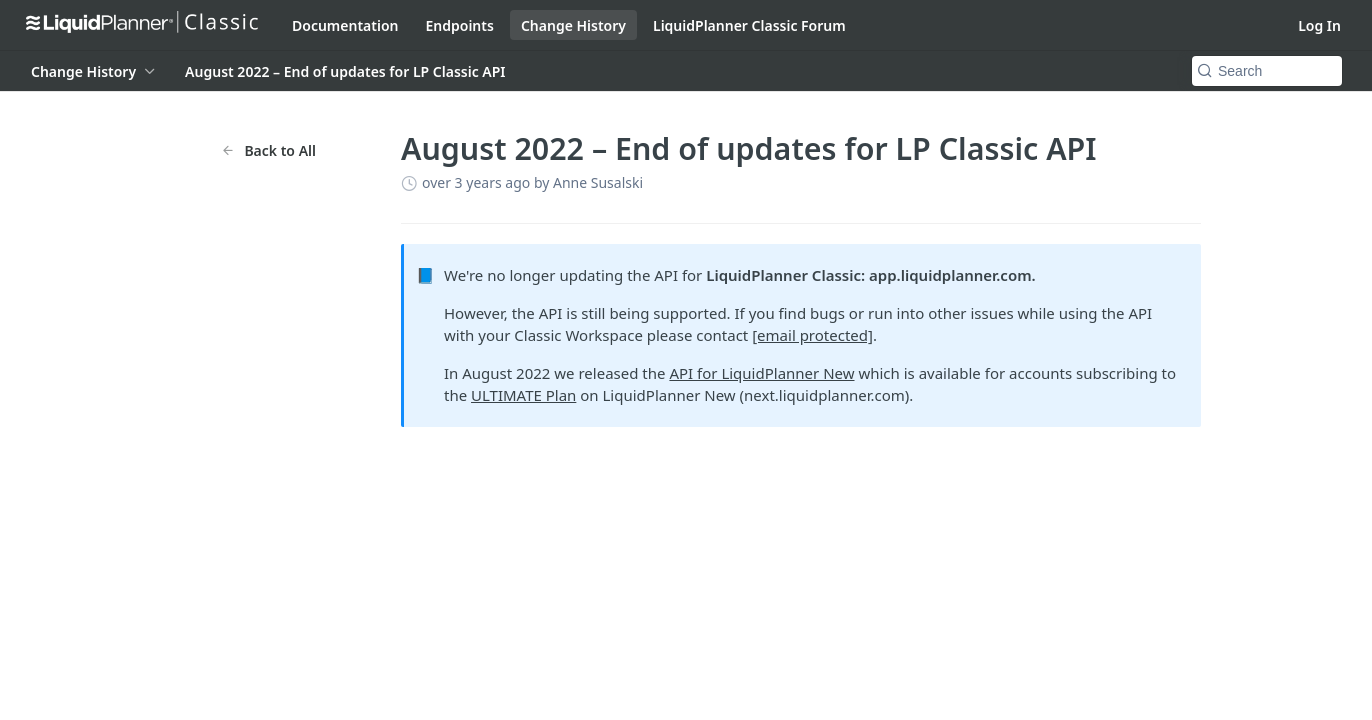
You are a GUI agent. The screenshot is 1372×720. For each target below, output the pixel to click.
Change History (573, 25)
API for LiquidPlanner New (761, 373)
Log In (1319, 25)
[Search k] (1267, 71)
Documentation (345, 25)
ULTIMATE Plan (523, 395)
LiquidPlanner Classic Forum (749, 25)
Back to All (268, 150)
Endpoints (460, 25)
